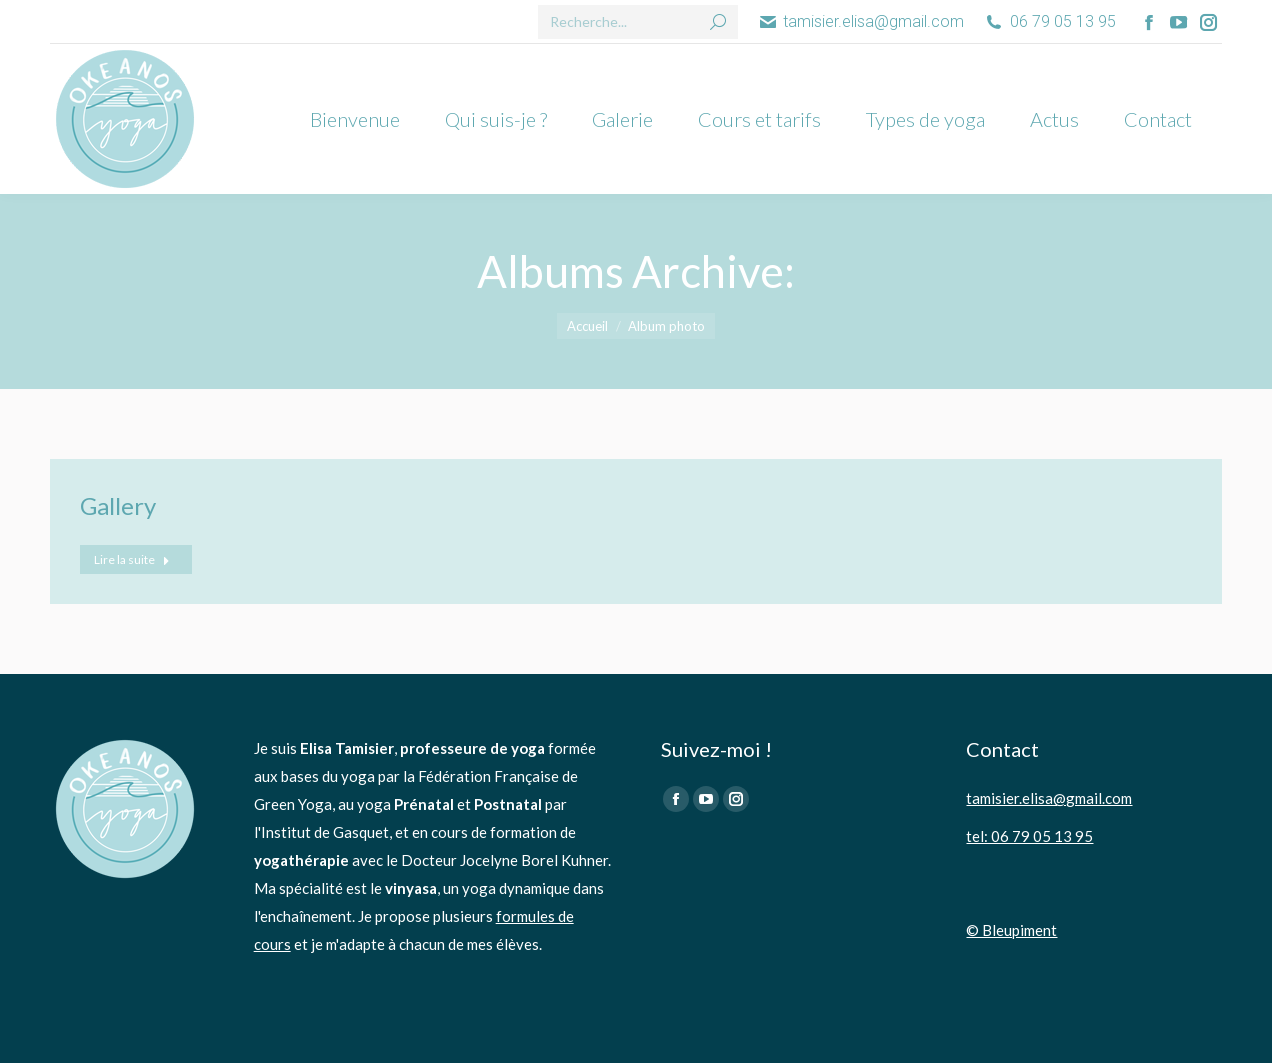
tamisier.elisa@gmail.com (861, 22)
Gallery (118, 505)
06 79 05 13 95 (1050, 22)
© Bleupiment (1011, 930)
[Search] (638, 22)
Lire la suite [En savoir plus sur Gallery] (132, 559)
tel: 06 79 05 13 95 (1029, 836)
